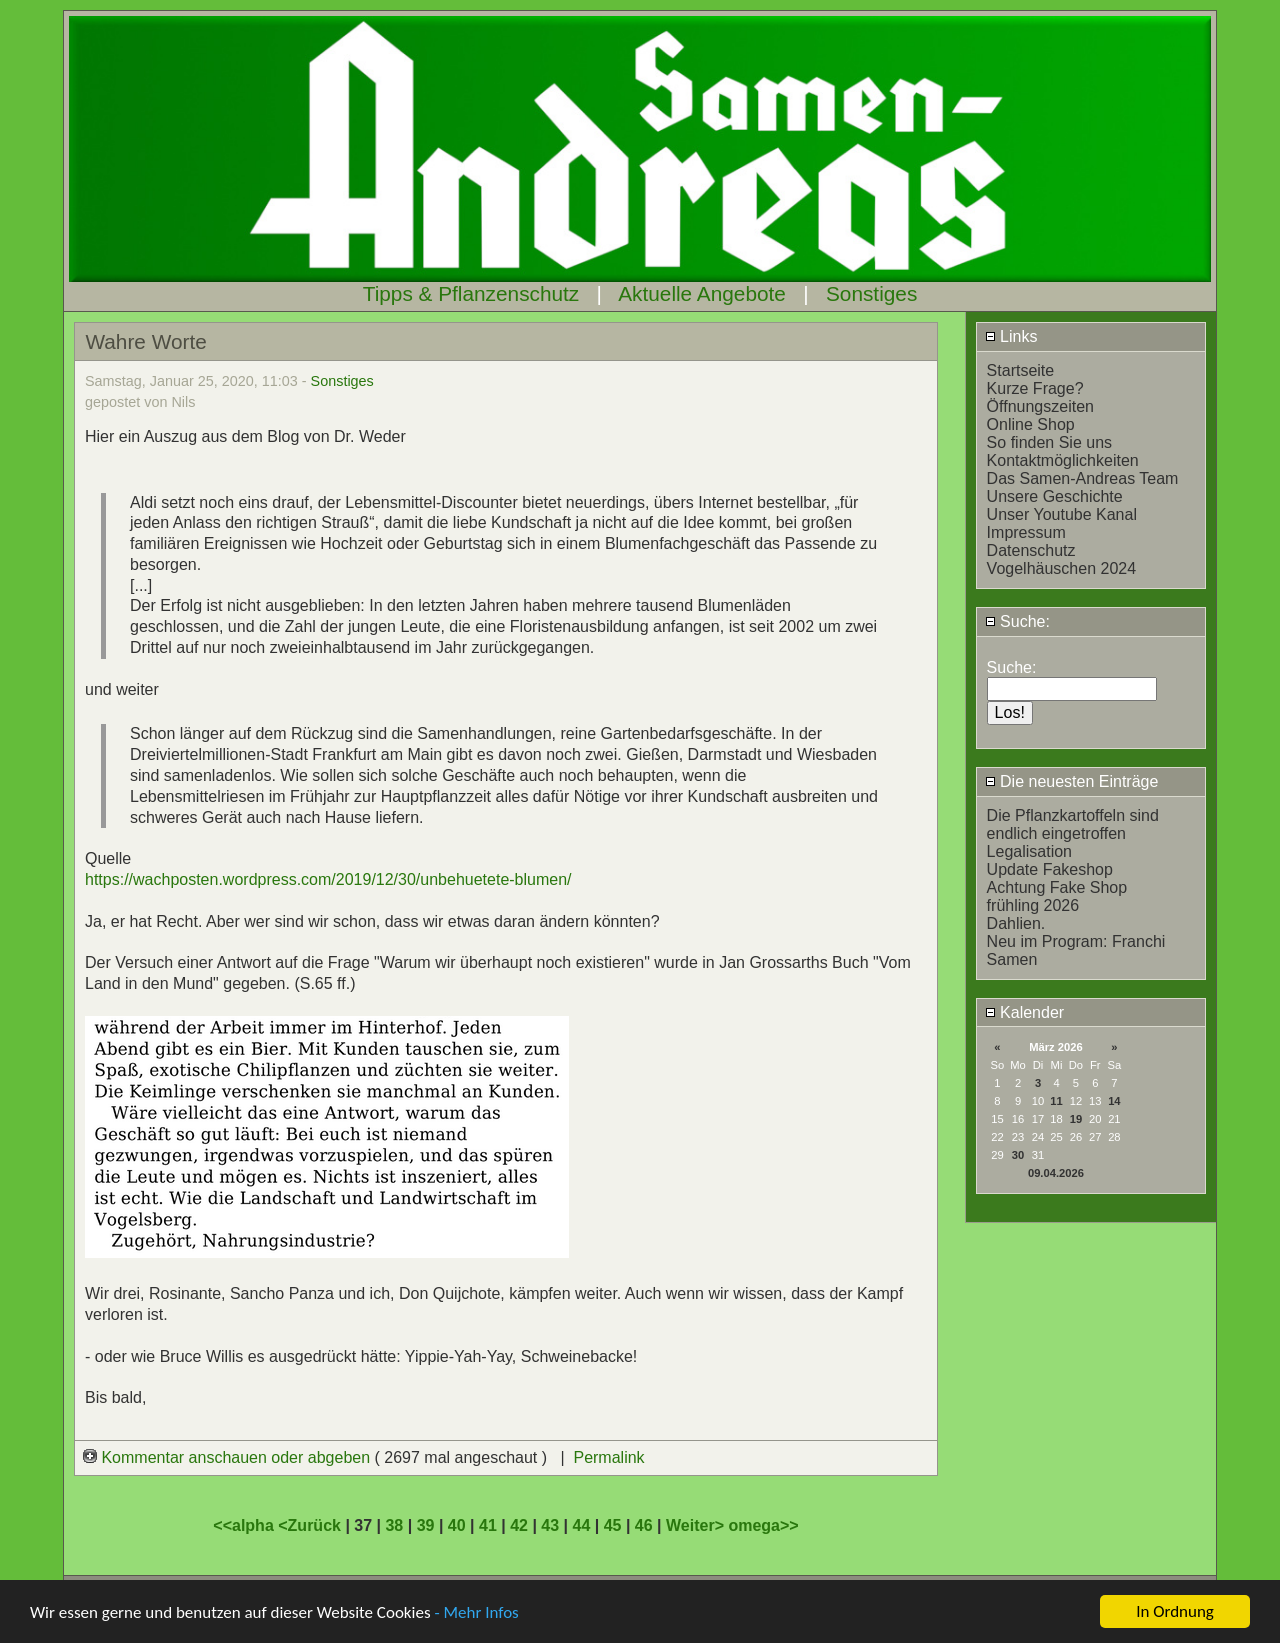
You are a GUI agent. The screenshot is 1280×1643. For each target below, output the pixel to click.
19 (1076, 1119)
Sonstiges (871, 293)
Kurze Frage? (1035, 388)
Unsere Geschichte (1055, 496)
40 (457, 1525)
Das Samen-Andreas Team (1083, 478)
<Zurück (311, 1525)
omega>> (763, 1525)
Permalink (608, 1457)
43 (550, 1525)
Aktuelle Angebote (702, 293)
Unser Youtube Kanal (1062, 514)
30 (1018, 1155)
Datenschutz (1031, 550)
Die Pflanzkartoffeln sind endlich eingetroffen (1073, 824)
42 (519, 1525)
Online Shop (1031, 424)
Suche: (1017, 621)
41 (488, 1525)
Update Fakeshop (1050, 869)
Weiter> (697, 1525)
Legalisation (1029, 851)
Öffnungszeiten (1040, 406)
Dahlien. (1016, 923)
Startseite (1021, 370)
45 (613, 1525)
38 (394, 1525)
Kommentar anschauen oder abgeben (229, 1457)
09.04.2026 (1056, 1173)
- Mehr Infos (476, 1613)
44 (582, 1525)
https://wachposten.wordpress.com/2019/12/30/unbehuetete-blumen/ (328, 879)
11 (1056, 1101)
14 (1114, 1101)
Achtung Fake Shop (1057, 887)
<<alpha (245, 1525)
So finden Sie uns (1049, 442)
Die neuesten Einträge (1072, 781)
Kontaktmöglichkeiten (1063, 460)
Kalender (1025, 1012)
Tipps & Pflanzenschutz (471, 293)
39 (426, 1525)
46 (644, 1525)
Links (1011, 336)
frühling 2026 (1033, 905)
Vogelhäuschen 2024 (1061, 568)
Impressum (1026, 532)
